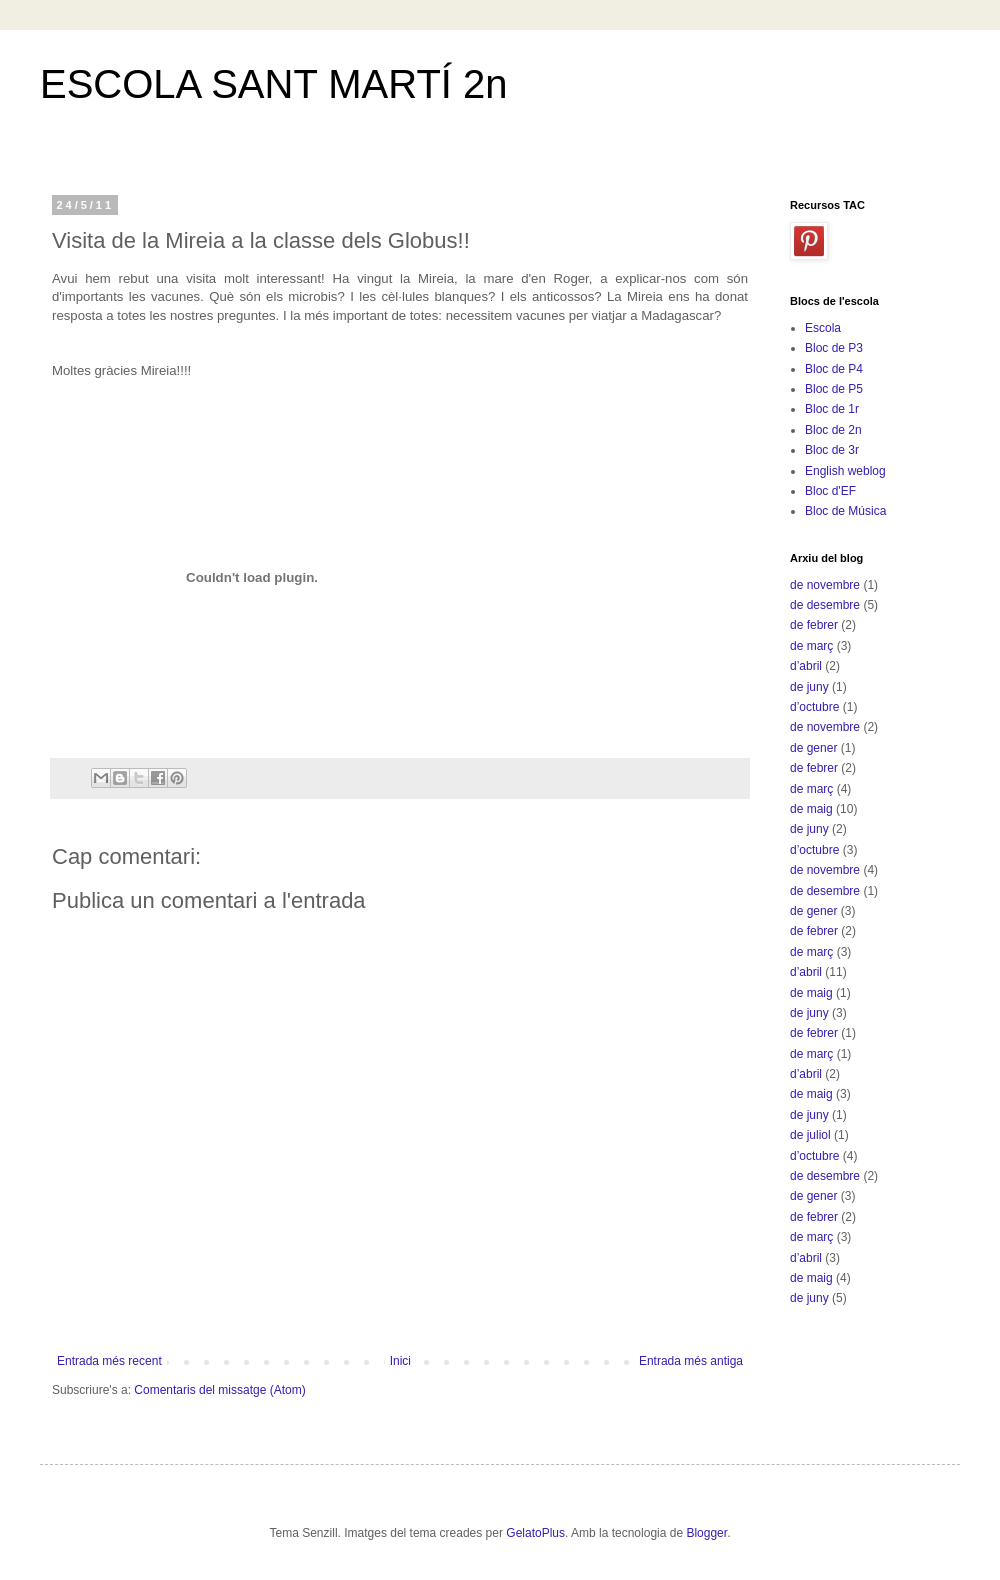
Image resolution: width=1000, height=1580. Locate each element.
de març (811, 646)
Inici (400, 1361)
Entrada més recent (109, 1361)
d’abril (806, 666)
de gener (813, 748)
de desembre (825, 605)
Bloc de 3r (832, 450)
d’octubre (814, 707)
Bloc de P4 (834, 369)
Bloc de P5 (834, 389)
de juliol (810, 1135)
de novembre (825, 585)
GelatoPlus (535, 1533)
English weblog (845, 471)
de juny (809, 687)
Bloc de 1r (832, 409)
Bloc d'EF (830, 491)
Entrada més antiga (691, 1361)
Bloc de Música (845, 511)
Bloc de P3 (834, 348)
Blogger (706, 1533)
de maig (811, 809)
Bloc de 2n (833, 430)
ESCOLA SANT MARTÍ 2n (274, 84)
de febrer (814, 625)
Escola (823, 328)
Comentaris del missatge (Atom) (219, 1390)
